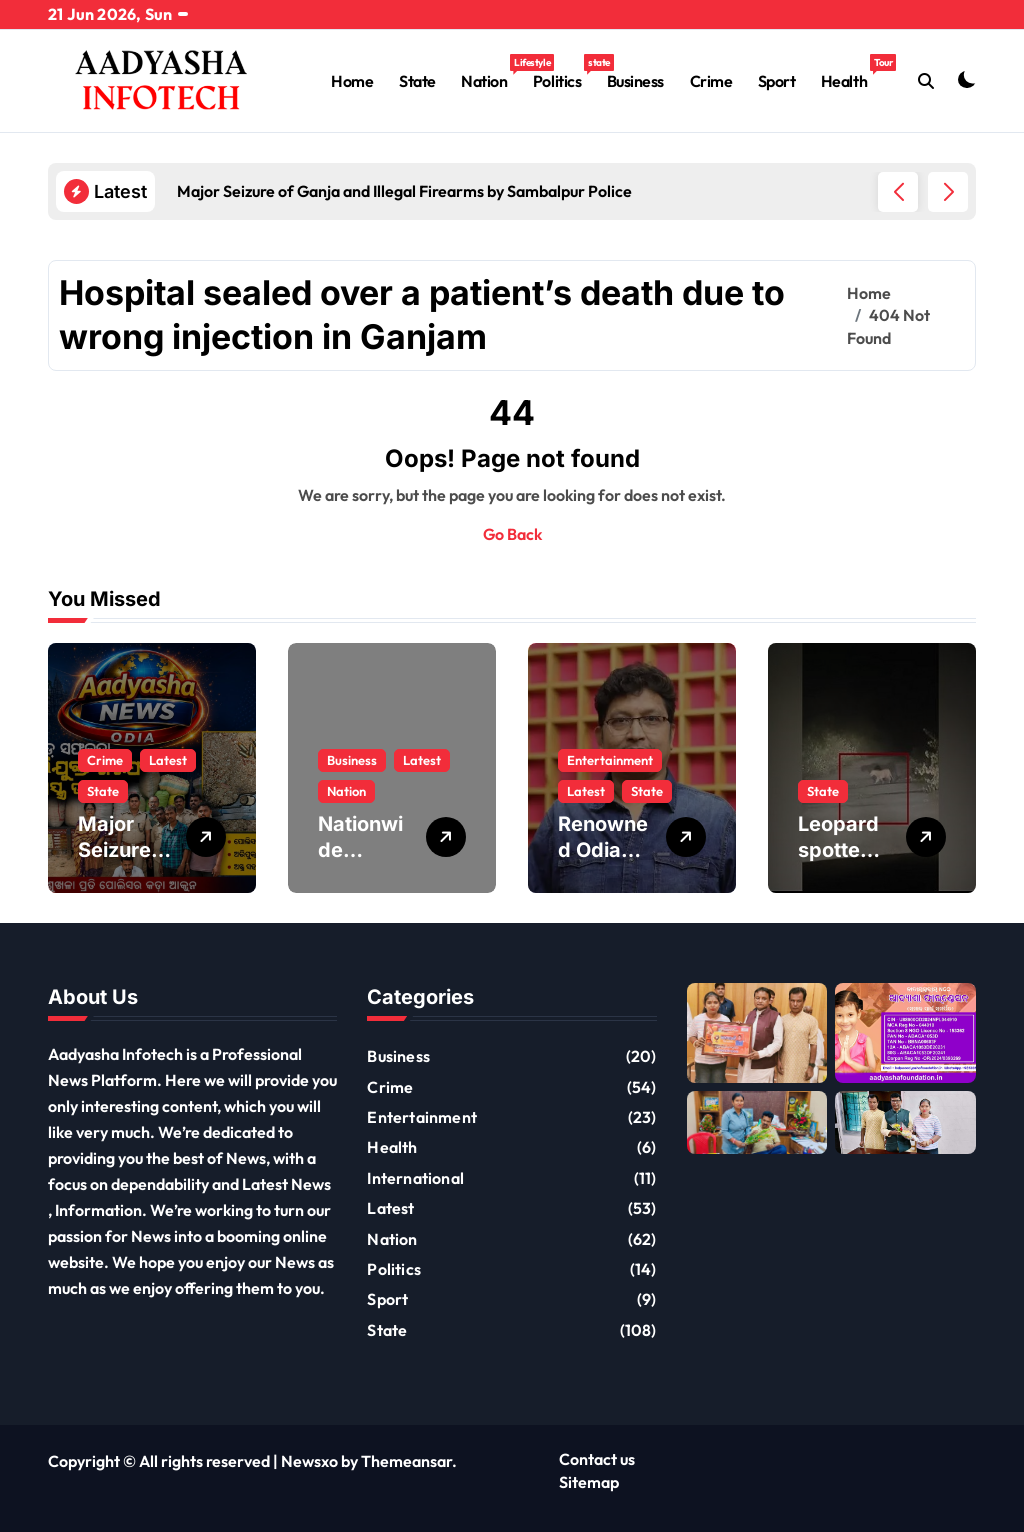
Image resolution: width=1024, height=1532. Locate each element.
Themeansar (406, 1461)
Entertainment (610, 760)
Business (635, 81)
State (417, 81)
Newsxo (309, 1461)
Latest (168, 760)
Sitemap (589, 1482)
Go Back (512, 534)
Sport (777, 81)
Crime (711, 81)
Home (352, 81)
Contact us (597, 1459)
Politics (563, 72)
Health (850, 72)
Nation (490, 72)
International (415, 1178)
